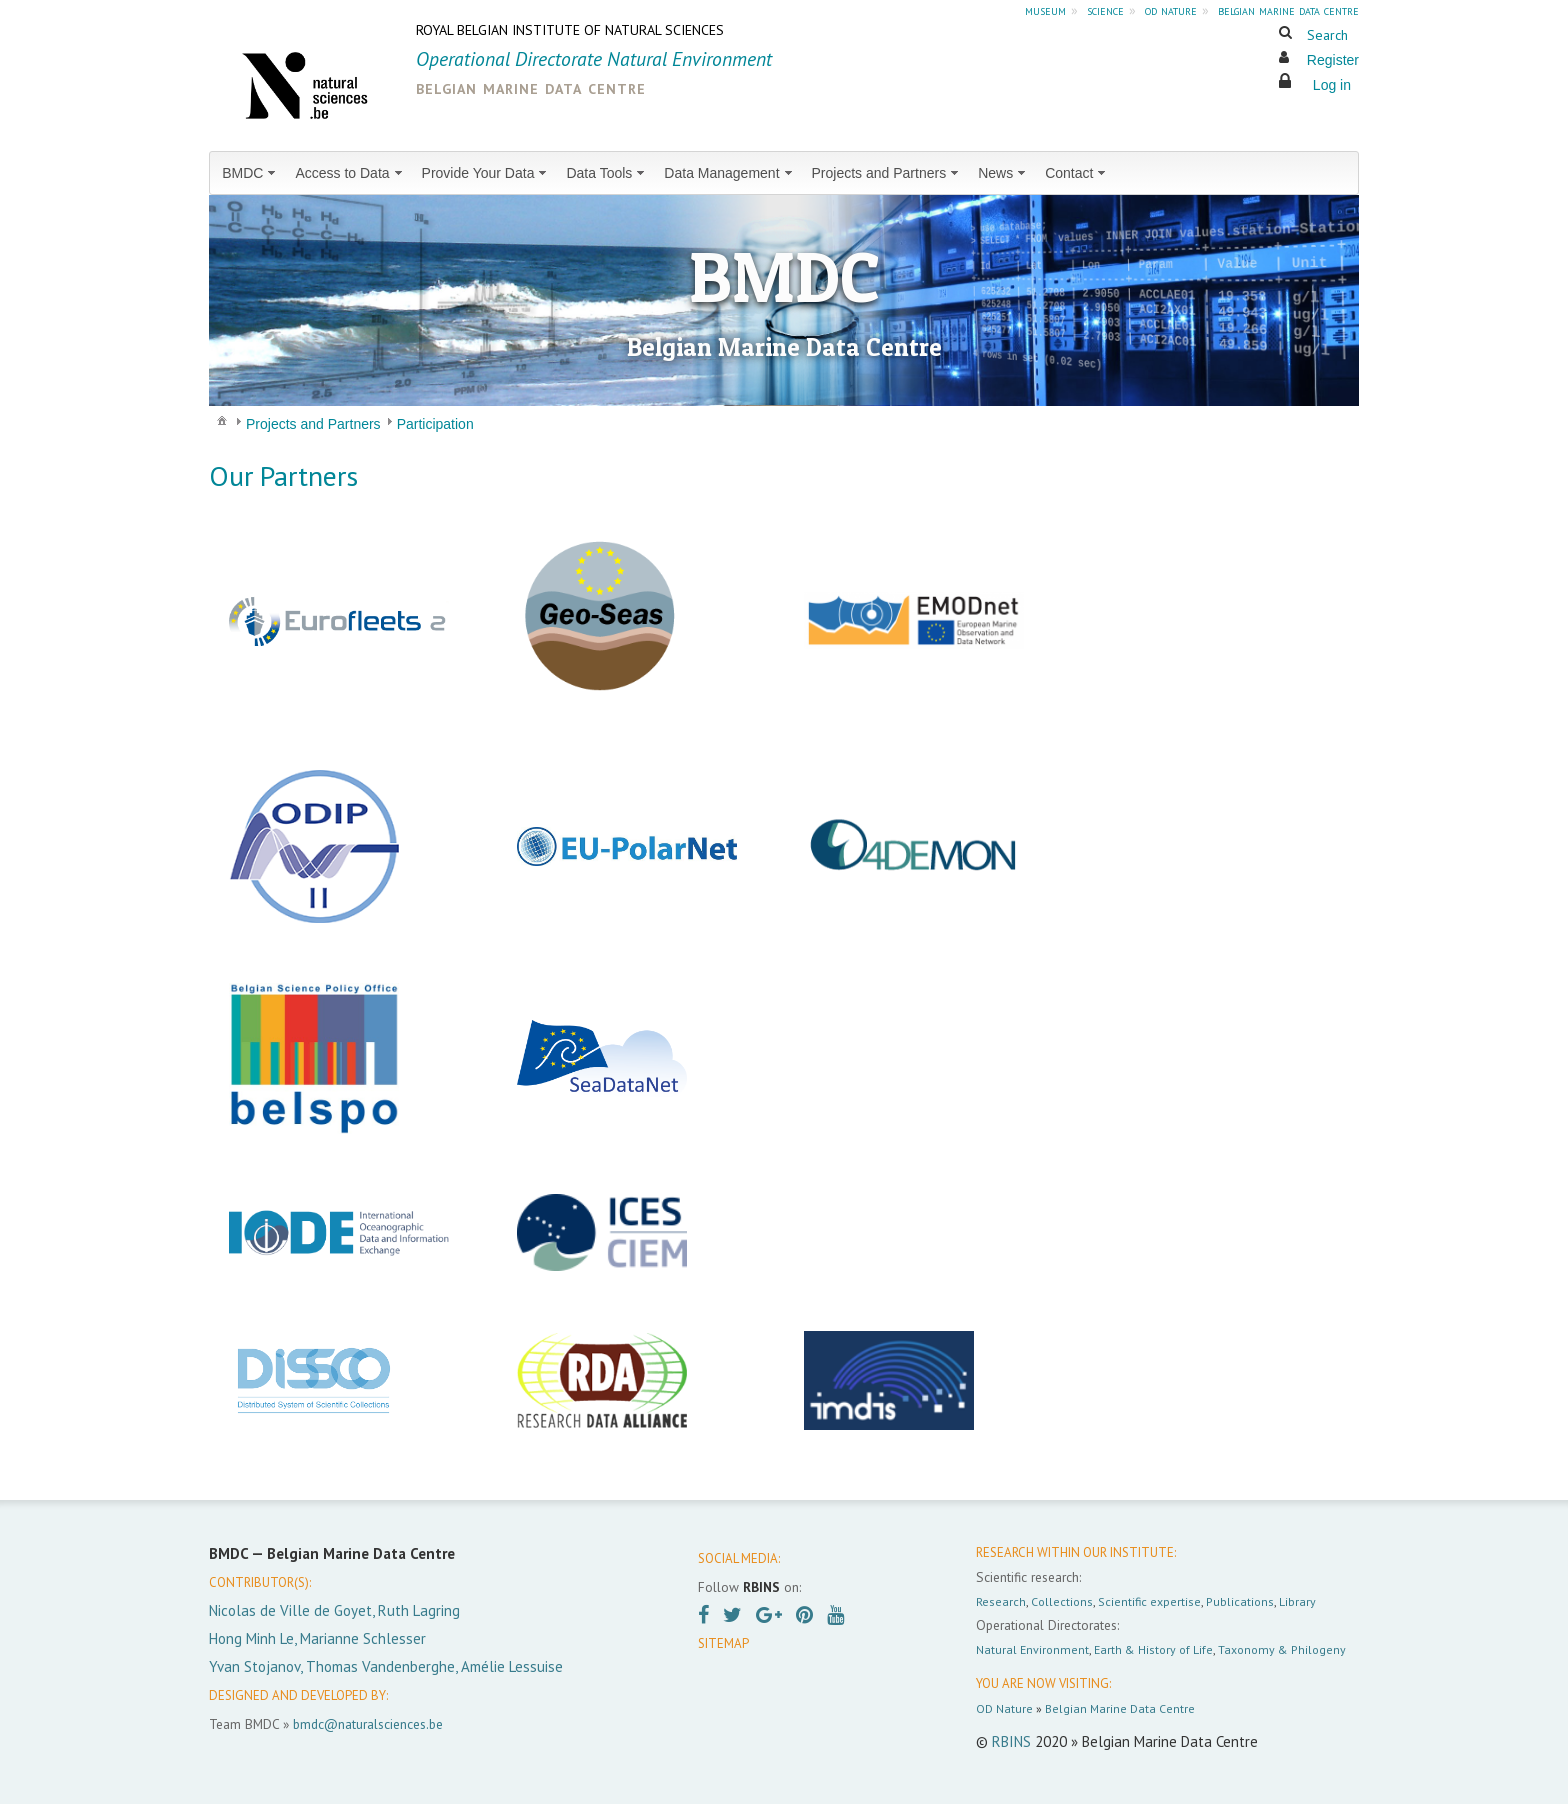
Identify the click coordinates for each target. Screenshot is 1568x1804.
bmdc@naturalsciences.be (368, 1724)
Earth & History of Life (1153, 1649)
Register (1333, 60)
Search (1327, 35)
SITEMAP (723, 1643)
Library (1297, 1601)
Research (1001, 1601)
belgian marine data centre (1288, 10)
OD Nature (1004, 1708)
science (1105, 10)
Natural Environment (1032, 1649)
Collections (1062, 1601)
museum (1045, 10)
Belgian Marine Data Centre (1120, 1708)
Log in (1332, 85)
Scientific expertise (1149, 1601)
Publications (1240, 1601)
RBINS (1011, 1741)
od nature (1171, 10)
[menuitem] (250, 173)
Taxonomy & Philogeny (1282, 1649)
